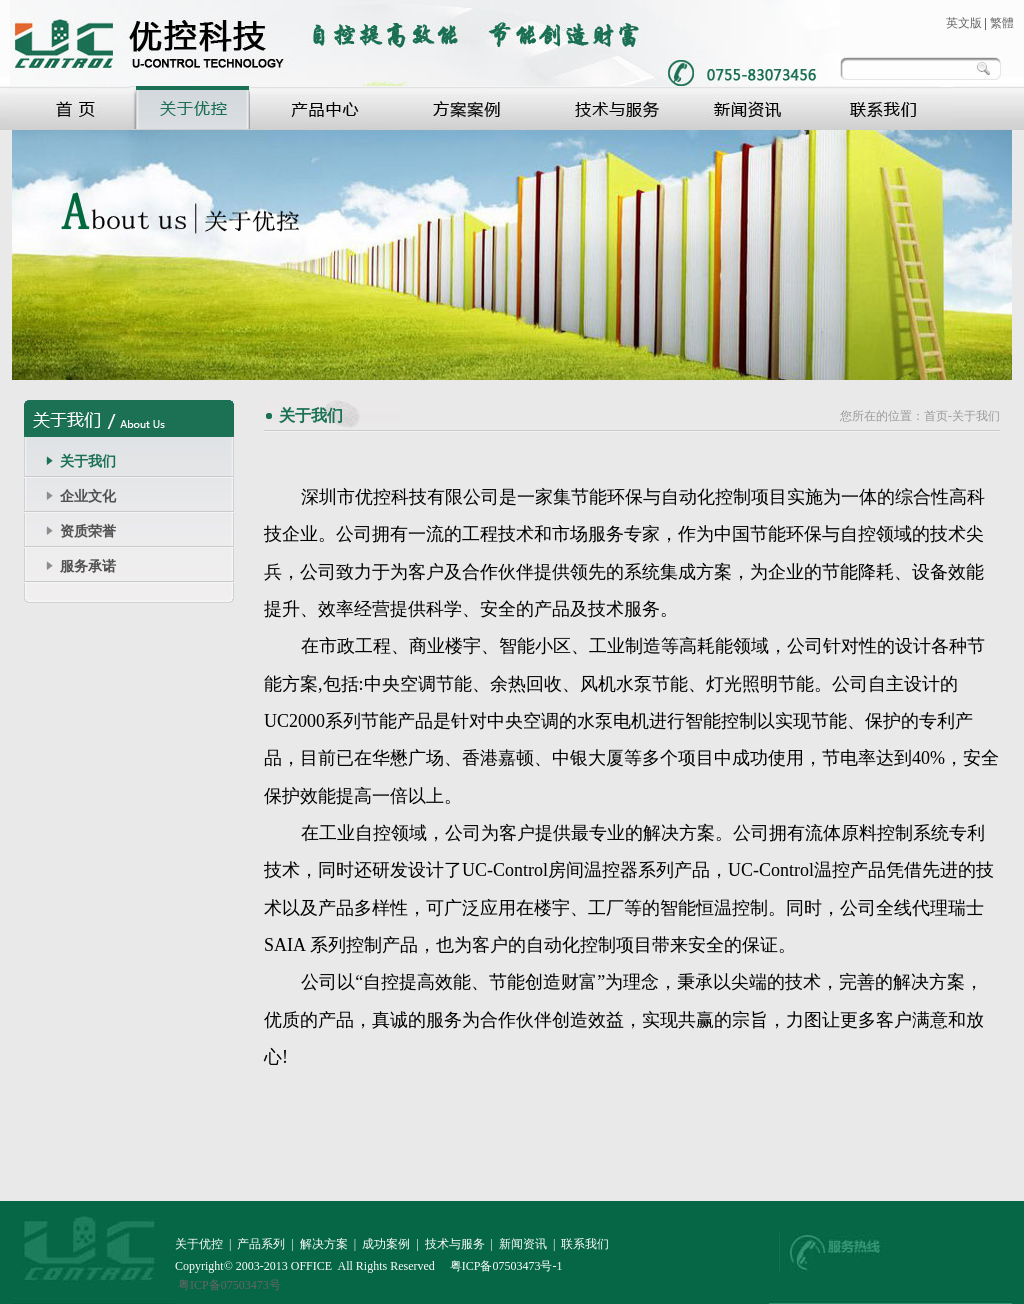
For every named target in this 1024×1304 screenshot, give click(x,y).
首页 (936, 416)
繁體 (1002, 23)
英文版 (964, 23)
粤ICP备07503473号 (229, 1285)
